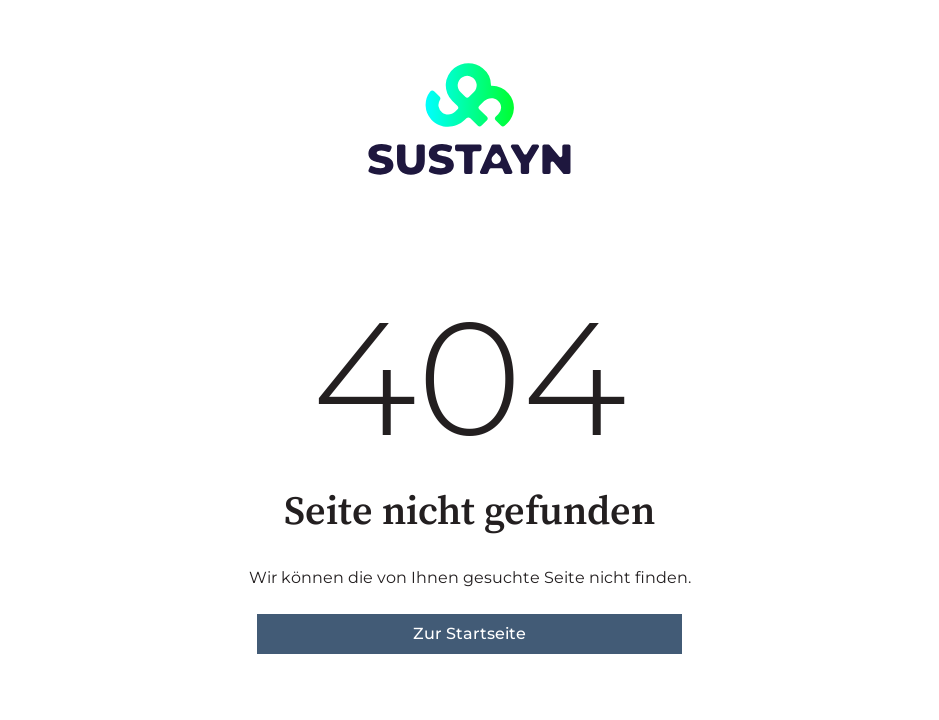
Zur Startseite (469, 633)
